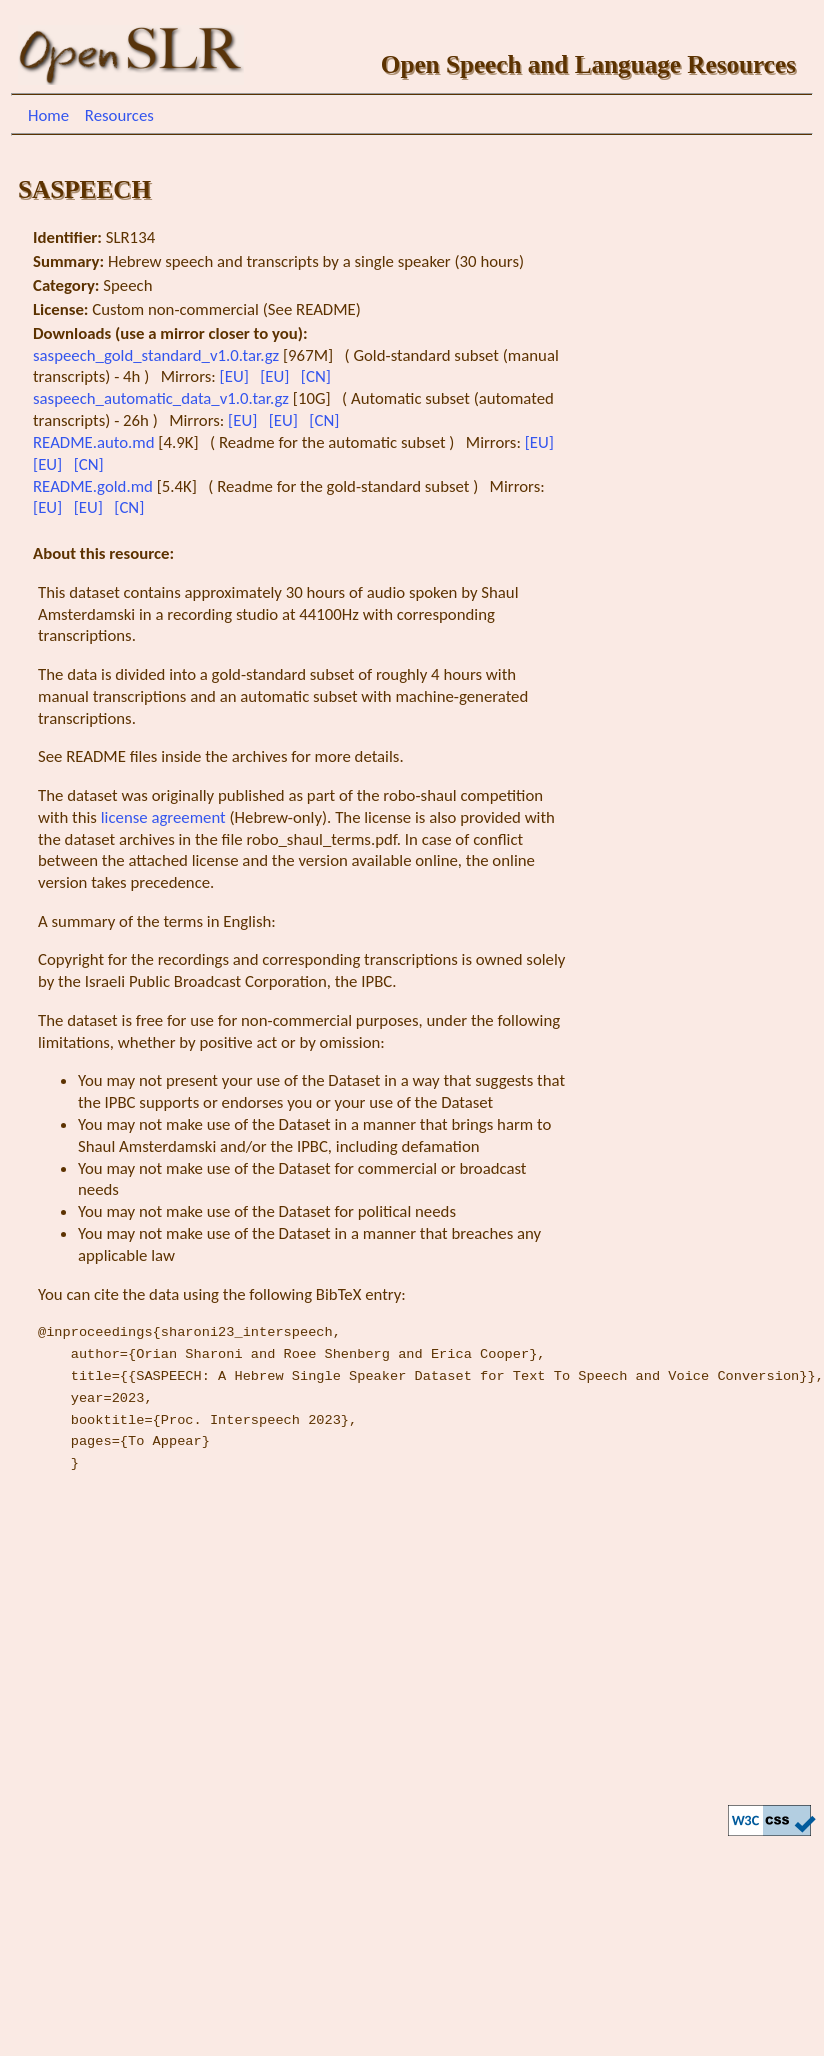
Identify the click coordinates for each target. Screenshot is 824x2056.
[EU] (236, 376)
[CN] (318, 376)
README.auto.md (95, 442)
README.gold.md (95, 486)
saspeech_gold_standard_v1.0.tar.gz (158, 355)
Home (48, 115)
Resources (119, 115)
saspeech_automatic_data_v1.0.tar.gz (163, 398)
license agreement (163, 817)
